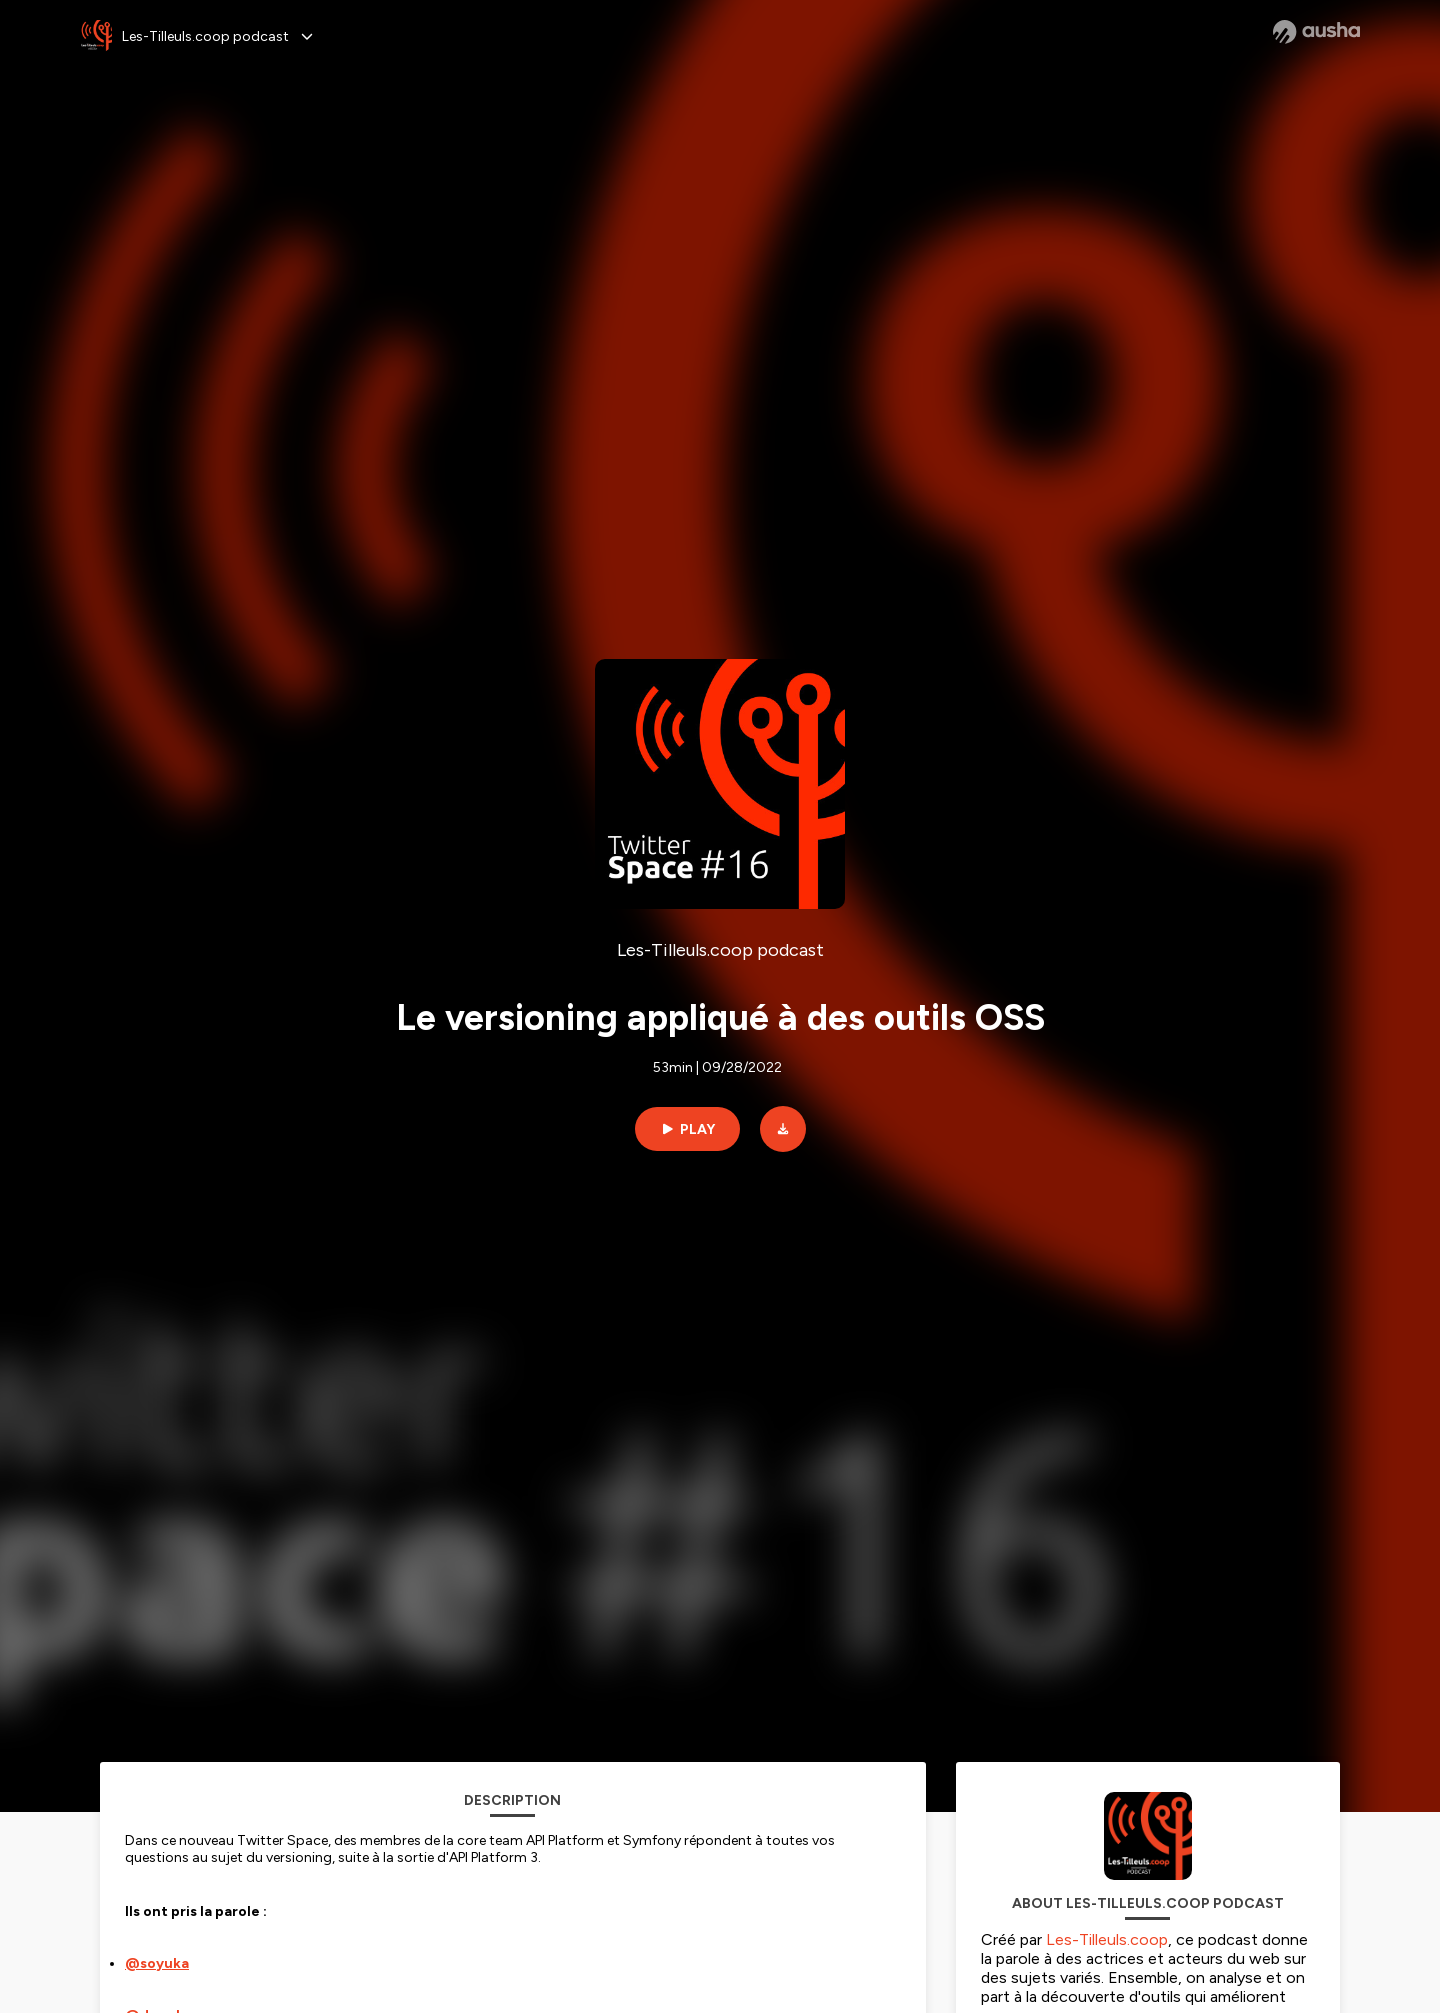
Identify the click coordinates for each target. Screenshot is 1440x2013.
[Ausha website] (1316, 32)
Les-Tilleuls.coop (1107, 1939)
